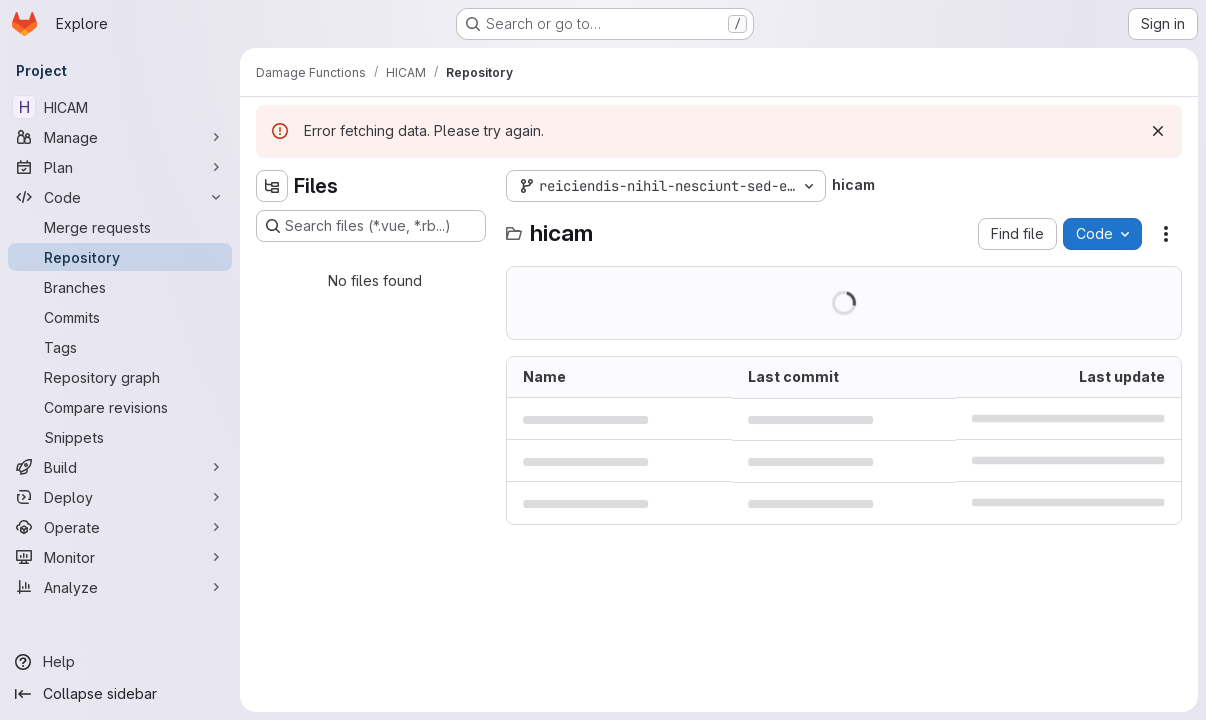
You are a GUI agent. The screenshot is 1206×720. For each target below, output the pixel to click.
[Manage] (120, 137)
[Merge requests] (120, 227)
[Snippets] (120, 437)
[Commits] (120, 317)
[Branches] (120, 287)
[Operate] (120, 527)
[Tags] (120, 347)
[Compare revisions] (120, 407)
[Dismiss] (1158, 131)
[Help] (120, 662)
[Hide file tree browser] (272, 186)
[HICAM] (120, 107)
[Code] (120, 197)
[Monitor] (120, 557)
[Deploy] (120, 497)
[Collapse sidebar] (120, 694)
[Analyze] (120, 587)
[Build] (120, 467)
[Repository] (120, 257)
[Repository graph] (120, 377)
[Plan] (120, 167)
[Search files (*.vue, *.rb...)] (371, 226)
